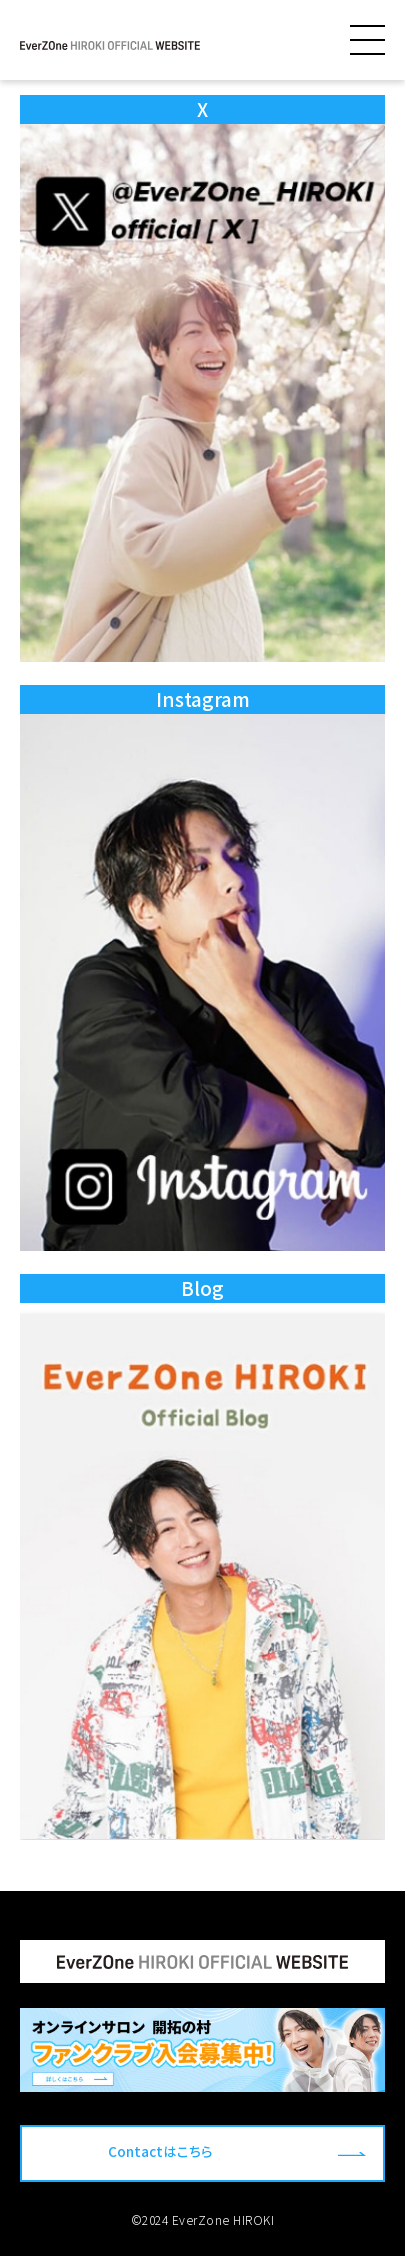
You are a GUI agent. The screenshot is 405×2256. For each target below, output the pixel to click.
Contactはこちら (160, 2151)
